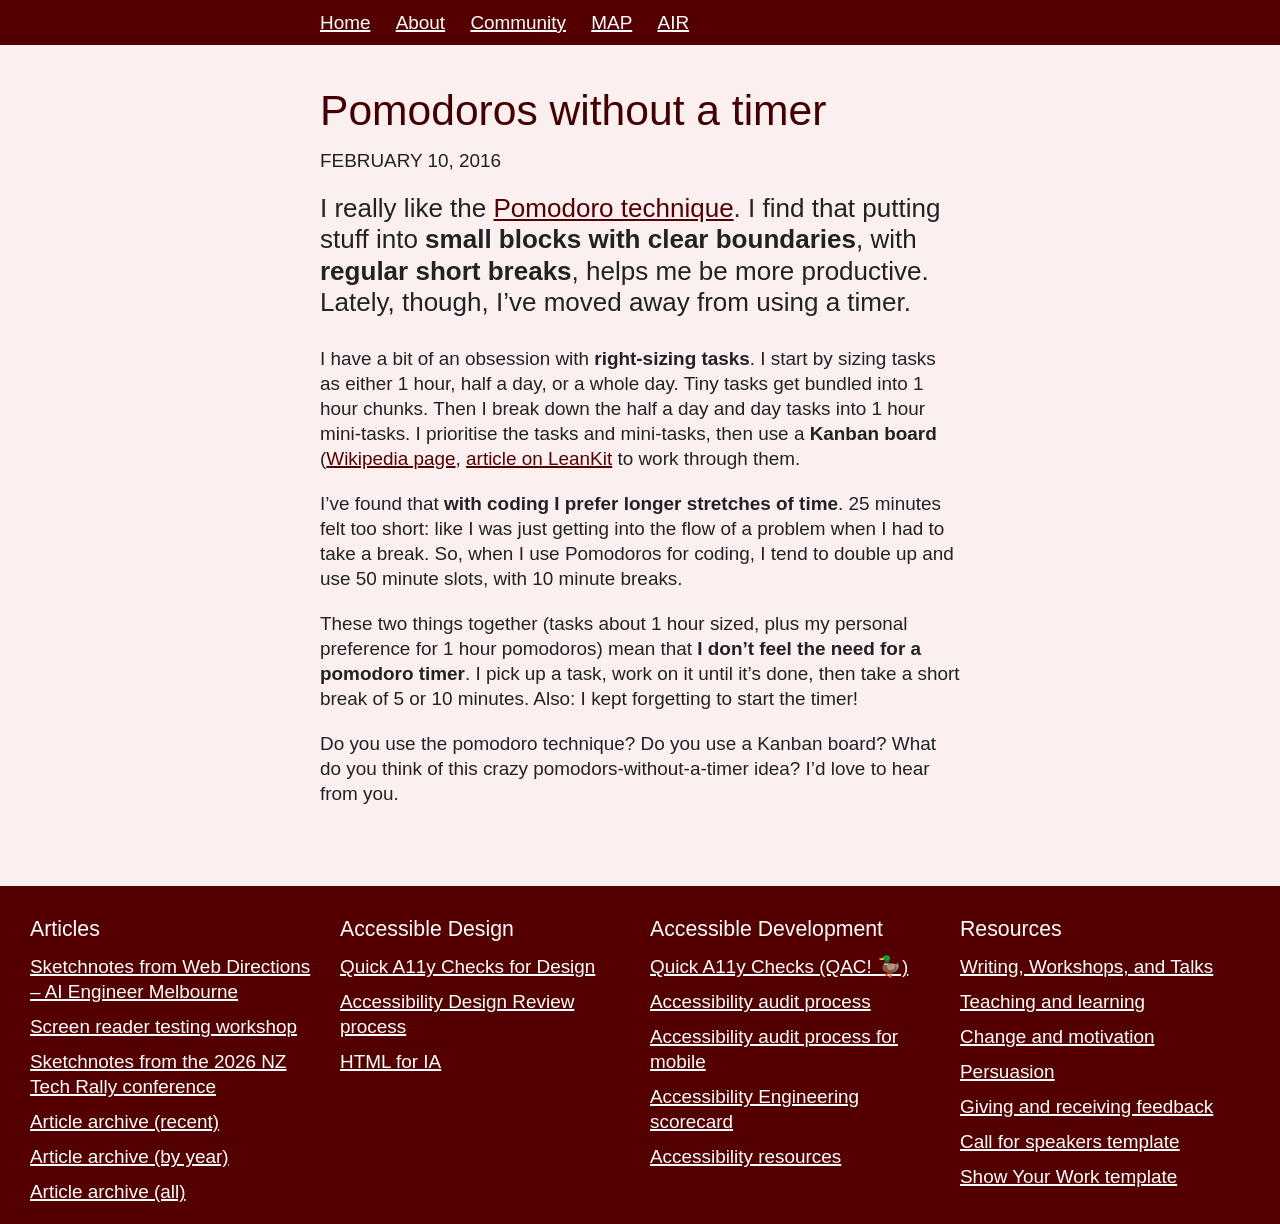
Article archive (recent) (124, 1121)
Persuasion (1007, 1071)
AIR (674, 22)
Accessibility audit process (760, 1001)
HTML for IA (390, 1061)
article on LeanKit (539, 458)
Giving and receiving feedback (1086, 1106)
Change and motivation (1057, 1036)
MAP (611, 22)
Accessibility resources (745, 1156)
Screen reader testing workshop (163, 1026)
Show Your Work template (1068, 1176)
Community (518, 22)
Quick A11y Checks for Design (467, 966)
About (420, 22)
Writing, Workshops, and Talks (1086, 966)
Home (345, 22)
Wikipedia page (390, 458)
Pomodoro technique (614, 208)
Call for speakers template (1070, 1141)
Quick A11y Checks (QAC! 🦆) (779, 966)
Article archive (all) (108, 1191)
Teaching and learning (1052, 1001)
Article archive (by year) (129, 1156)
